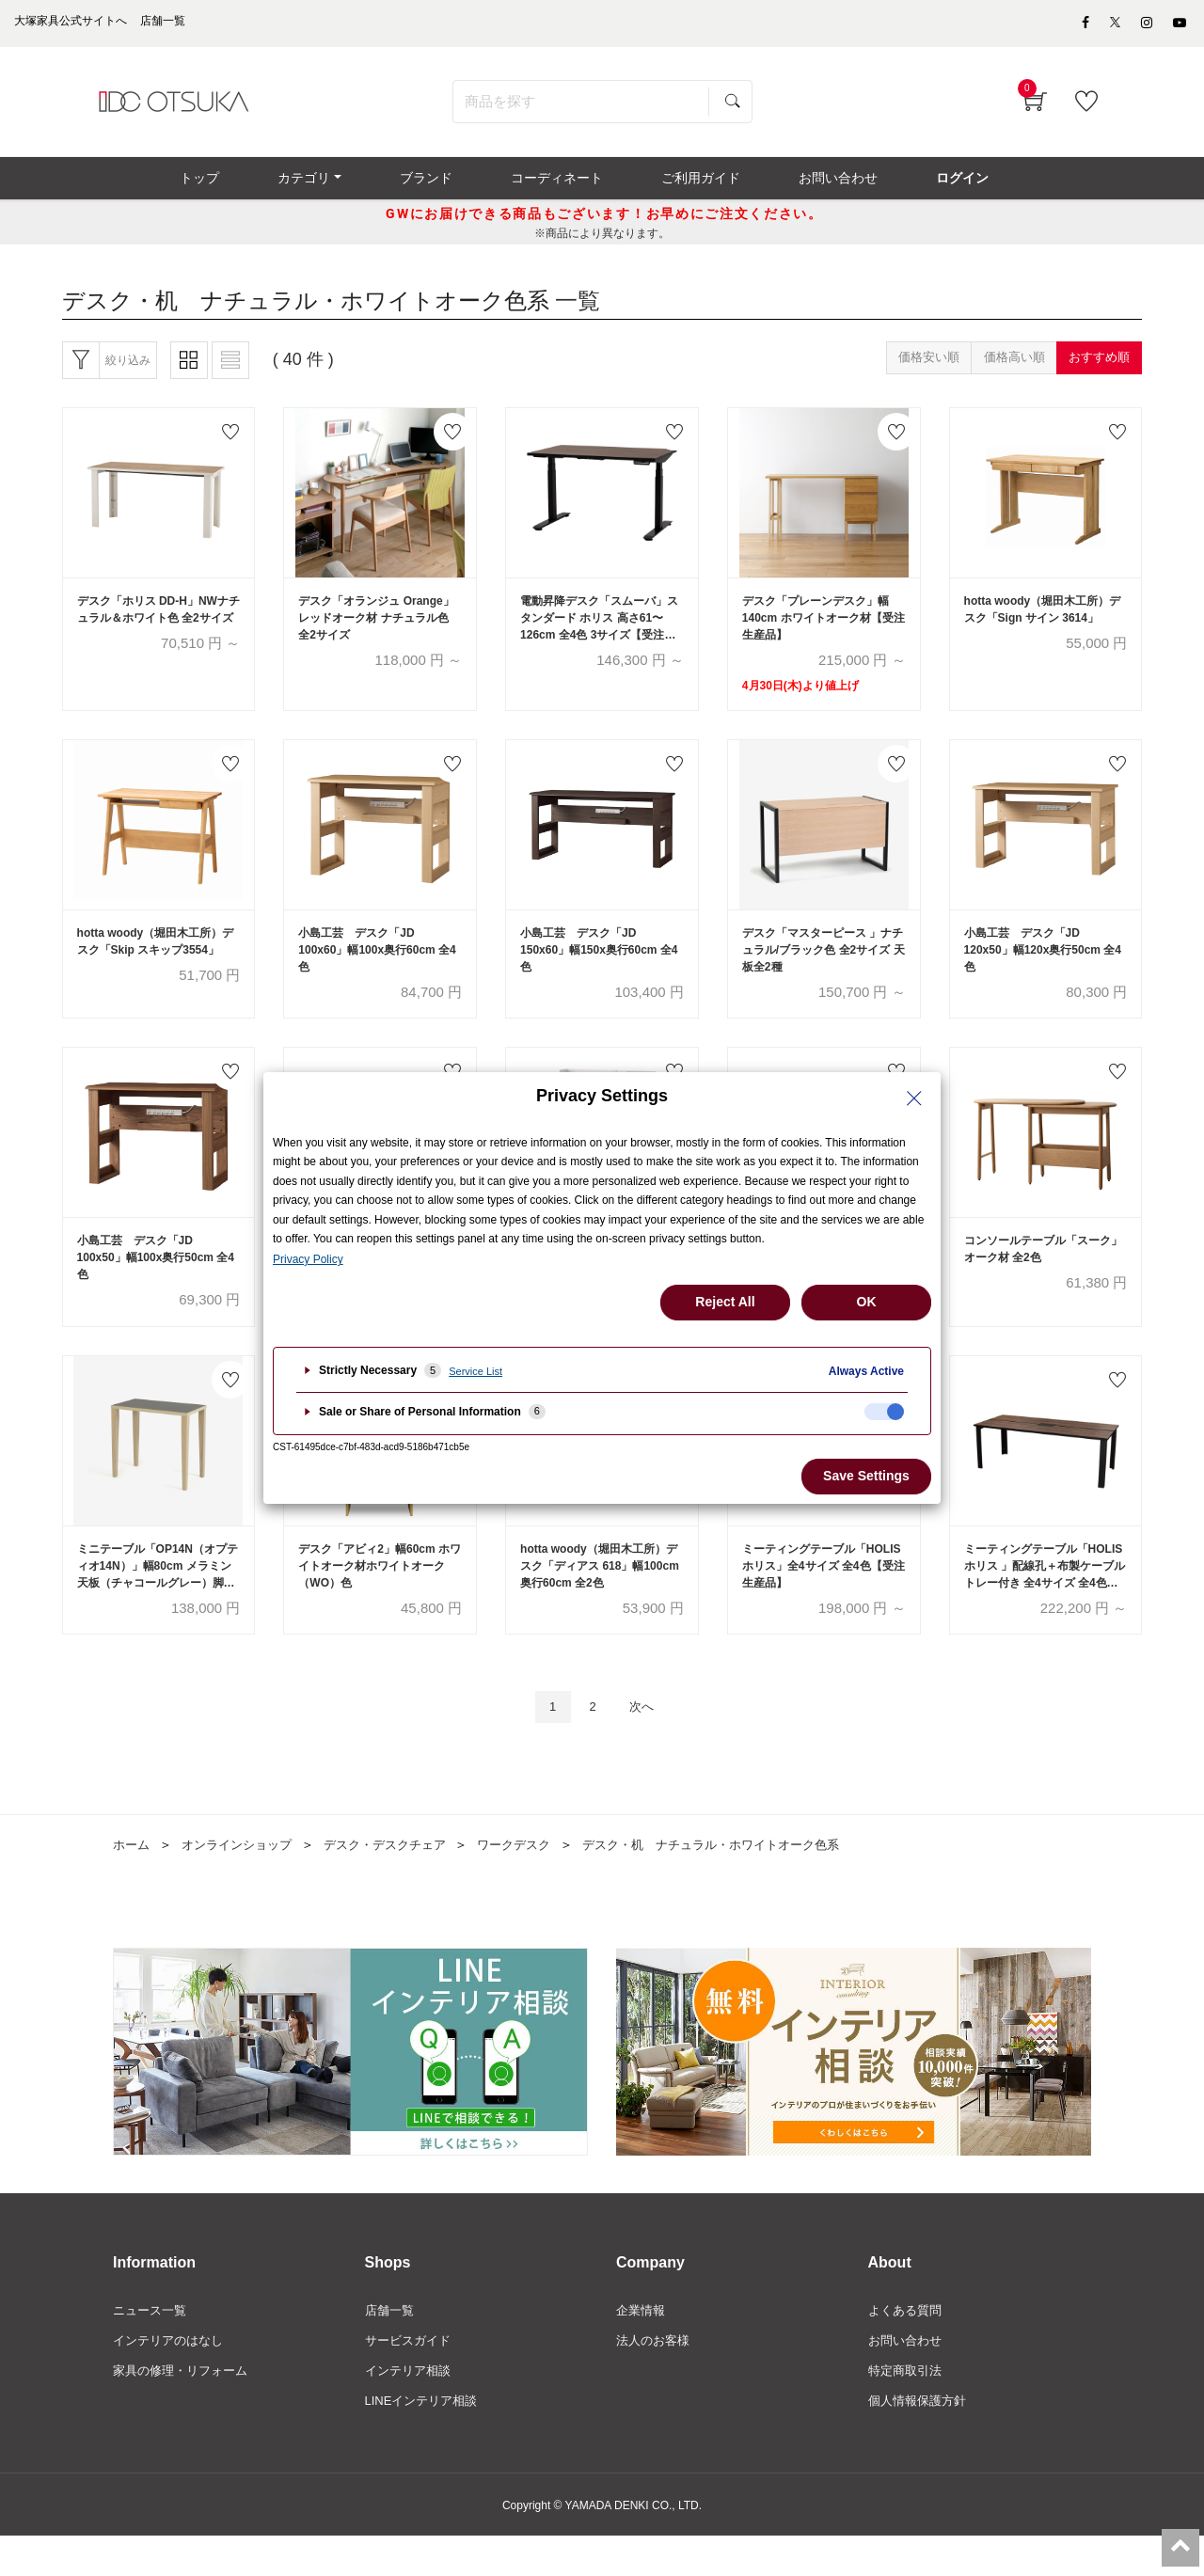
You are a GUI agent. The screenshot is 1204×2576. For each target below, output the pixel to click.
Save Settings (866, 1475)
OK (867, 1301)
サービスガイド (411, 2377)
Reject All (724, 1301)
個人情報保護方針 (921, 2440)
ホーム (132, 1878)
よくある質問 (907, 2345)
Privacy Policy (308, 1259)
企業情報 (642, 2345)
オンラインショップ (243, 1878)
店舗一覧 (391, 2345)
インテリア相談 (411, 2408)
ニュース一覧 (152, 2345)
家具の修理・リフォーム (185, 2408)
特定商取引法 (907, 2408)
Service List (475, 1371)
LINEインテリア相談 (425, 2440)
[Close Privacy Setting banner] (914, 1098)
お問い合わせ (907, 2377)
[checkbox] (884, 1411)
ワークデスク (537, 1878)
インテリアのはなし (172, 2377)
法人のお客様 (655, 2377)
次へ (646, 1739)
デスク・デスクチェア (401, 1878)
